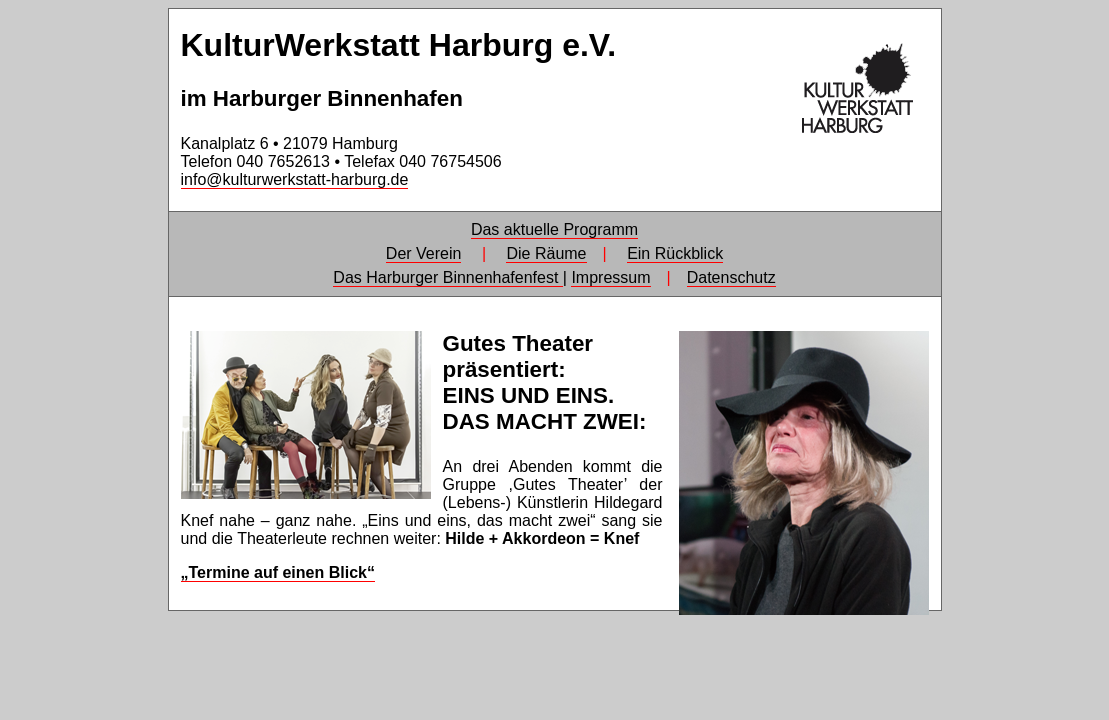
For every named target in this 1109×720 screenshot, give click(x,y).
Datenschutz (731, 277)
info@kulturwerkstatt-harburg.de (295, 179)
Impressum (610, 277)
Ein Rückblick (675, 253)
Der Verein (424, 253)
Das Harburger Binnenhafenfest (447, 277)
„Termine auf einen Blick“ (278, 572)
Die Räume (546, 253)
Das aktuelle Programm (554, 229)
